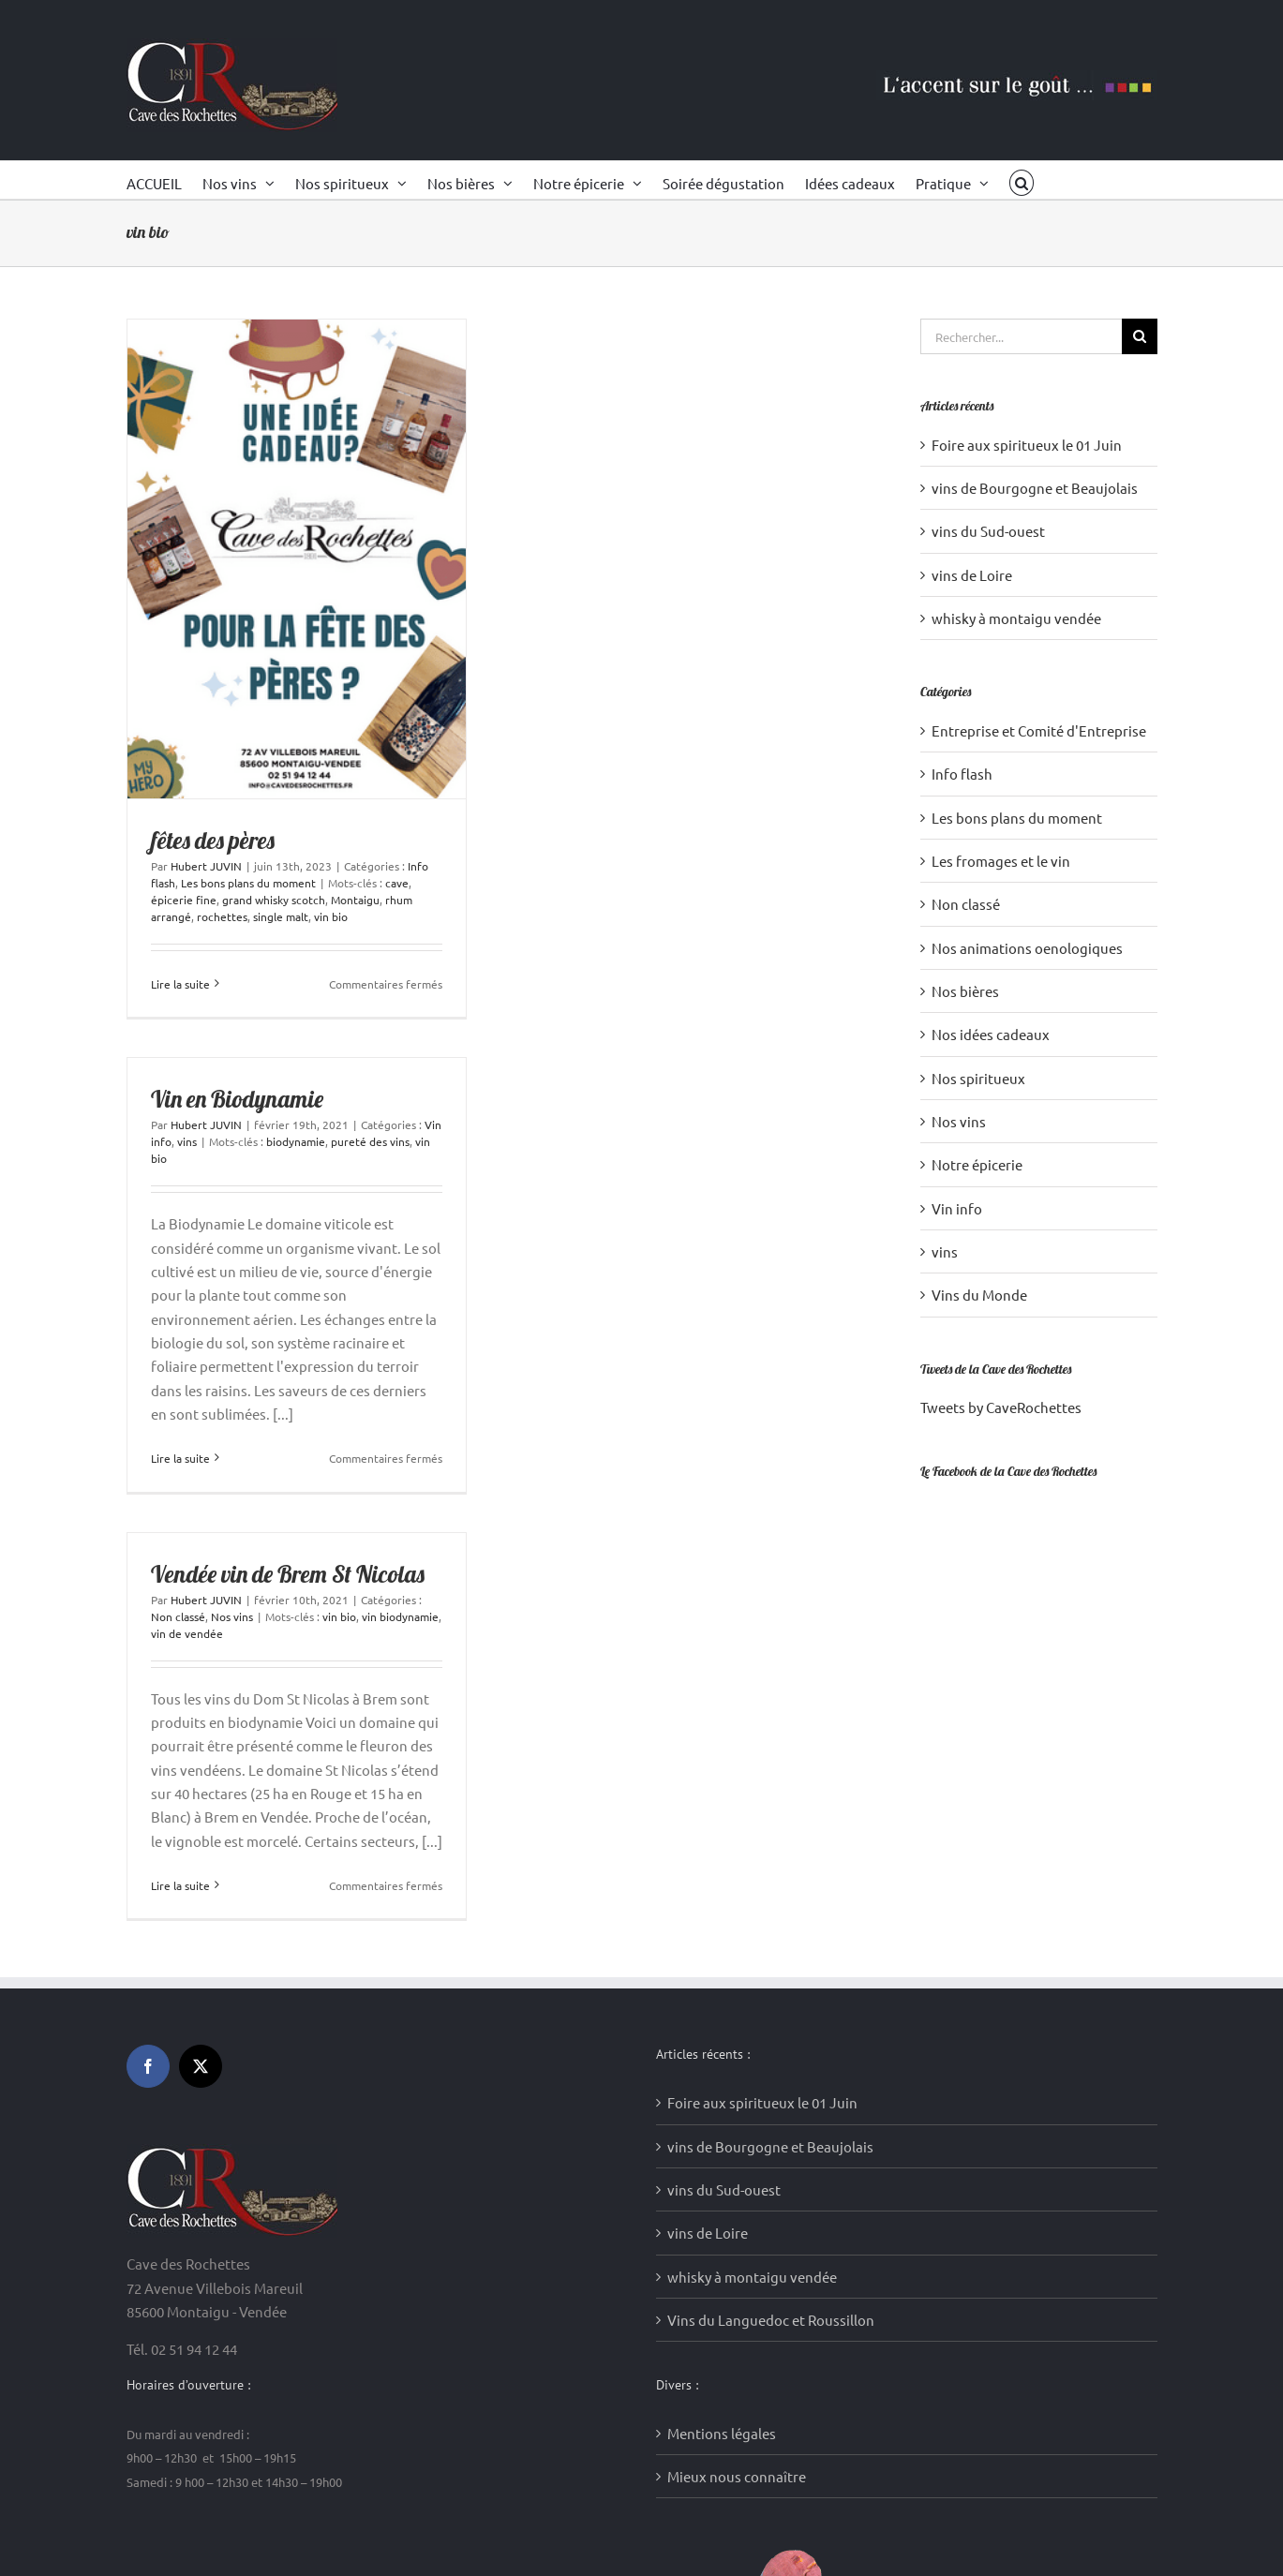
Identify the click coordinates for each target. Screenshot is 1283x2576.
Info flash (962, 773)
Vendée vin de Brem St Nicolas (288, 1573)
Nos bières (965, 991)
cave (397, 882)
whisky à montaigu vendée (1016, 618)
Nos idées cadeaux (991, 1034)
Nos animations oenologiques (1027, 948)
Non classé (178, 1616)
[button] (1022, 180)
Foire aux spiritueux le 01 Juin (1027, 445)
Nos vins (232, 1616)
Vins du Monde (979, 1294)
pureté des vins (370, 1141)
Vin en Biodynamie (237, 1098)
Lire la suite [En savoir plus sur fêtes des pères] (180, 983)
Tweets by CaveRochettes (1001, 1407)
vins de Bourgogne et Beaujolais (1035, 488)
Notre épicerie (977, 1164)
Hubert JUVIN (206, 865)
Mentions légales (721, 2433)
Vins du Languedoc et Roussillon (770, 2320)
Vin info (957, 1208)
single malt (280, 916)
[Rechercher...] (1021, 336)
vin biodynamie (400, 1616)
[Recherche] (1139, 336)
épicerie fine (183, 899)
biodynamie (295, 1141)
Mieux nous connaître (736, 2476)
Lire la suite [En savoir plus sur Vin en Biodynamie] (180, 1458)
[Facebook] (148, 2066)
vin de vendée (187, 1633)
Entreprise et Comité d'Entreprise (1039, 730)
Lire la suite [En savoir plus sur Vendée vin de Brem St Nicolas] (180, 1885)
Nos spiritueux (978, 1078)
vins (187, 1141)
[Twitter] (200, 2066)
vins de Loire (972, 575)
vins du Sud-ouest (988, 531)
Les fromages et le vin (1001, 861)
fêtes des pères (213, 840)
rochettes (222, 916)
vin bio (331, 916)
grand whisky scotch (273, 899)
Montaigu (355, 899)
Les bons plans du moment (248, 882)
